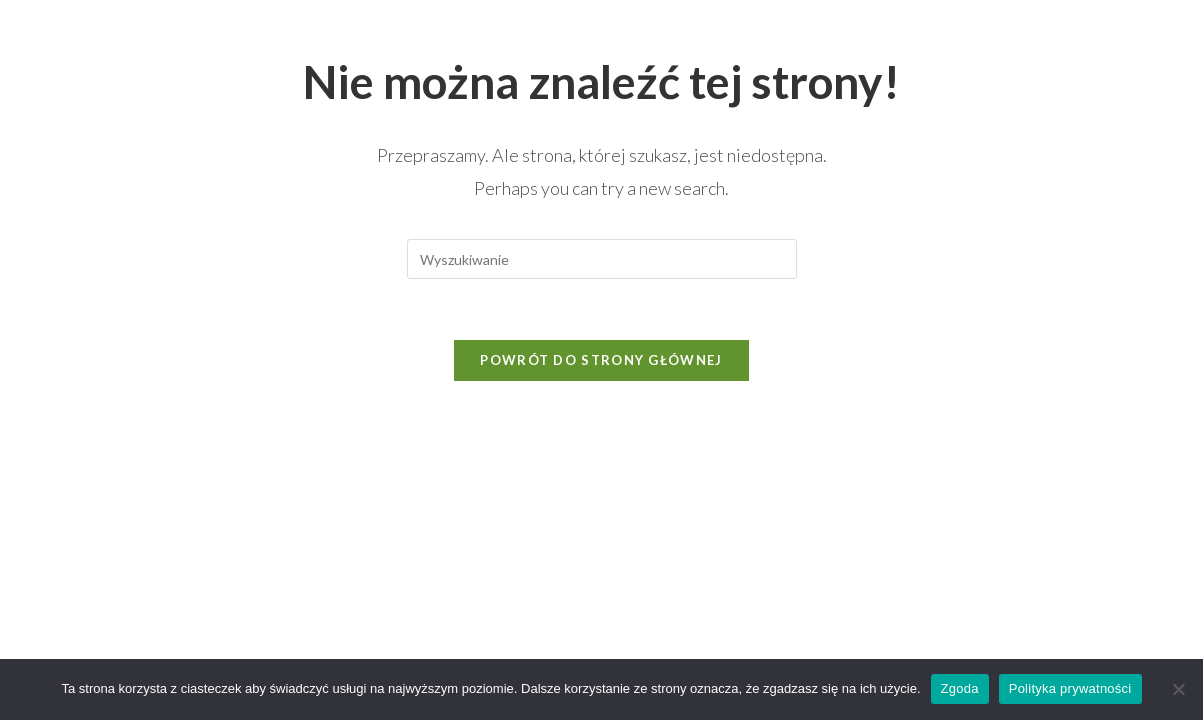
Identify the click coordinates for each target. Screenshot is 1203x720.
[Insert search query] (602, 259)
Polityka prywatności (1070, 688)
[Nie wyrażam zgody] (1178, 689)
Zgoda (960, 688)
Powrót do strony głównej (601, 360)
